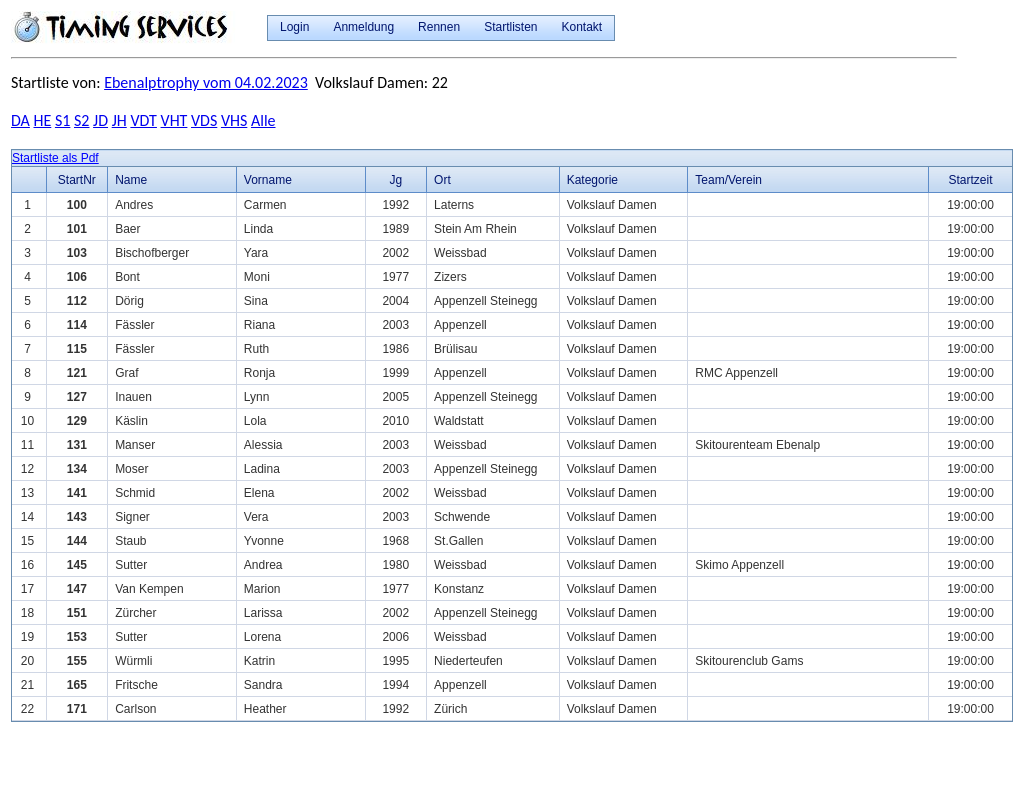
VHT (174, 120)
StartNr (77, 180)
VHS (234, 120)
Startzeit (970, 180)
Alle (263, 120)
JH (119, 120)
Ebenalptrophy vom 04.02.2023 (206, 82)
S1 (62, 120)
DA (20, 120)
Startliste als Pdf (55, 158)
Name (131, 180)
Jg (395, 180)
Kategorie (592, 180)
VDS (204, 120)
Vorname (268, 180)
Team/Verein (728, 180)
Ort (442, 180)
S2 (81, 120)
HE (43, 120)
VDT (143, 120)
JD (100, 120)
